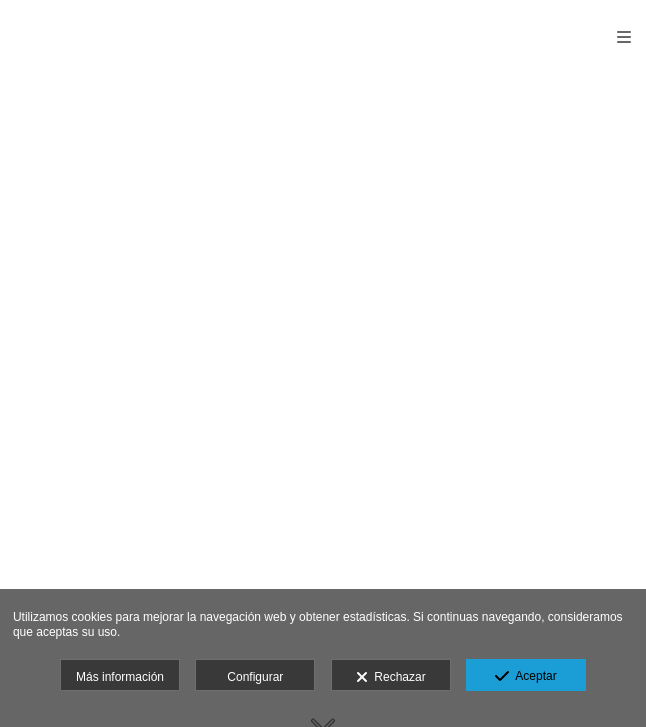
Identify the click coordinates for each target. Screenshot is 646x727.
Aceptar (525, 677)
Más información (120, 677)
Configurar (255, 677)
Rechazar (391, 678)
